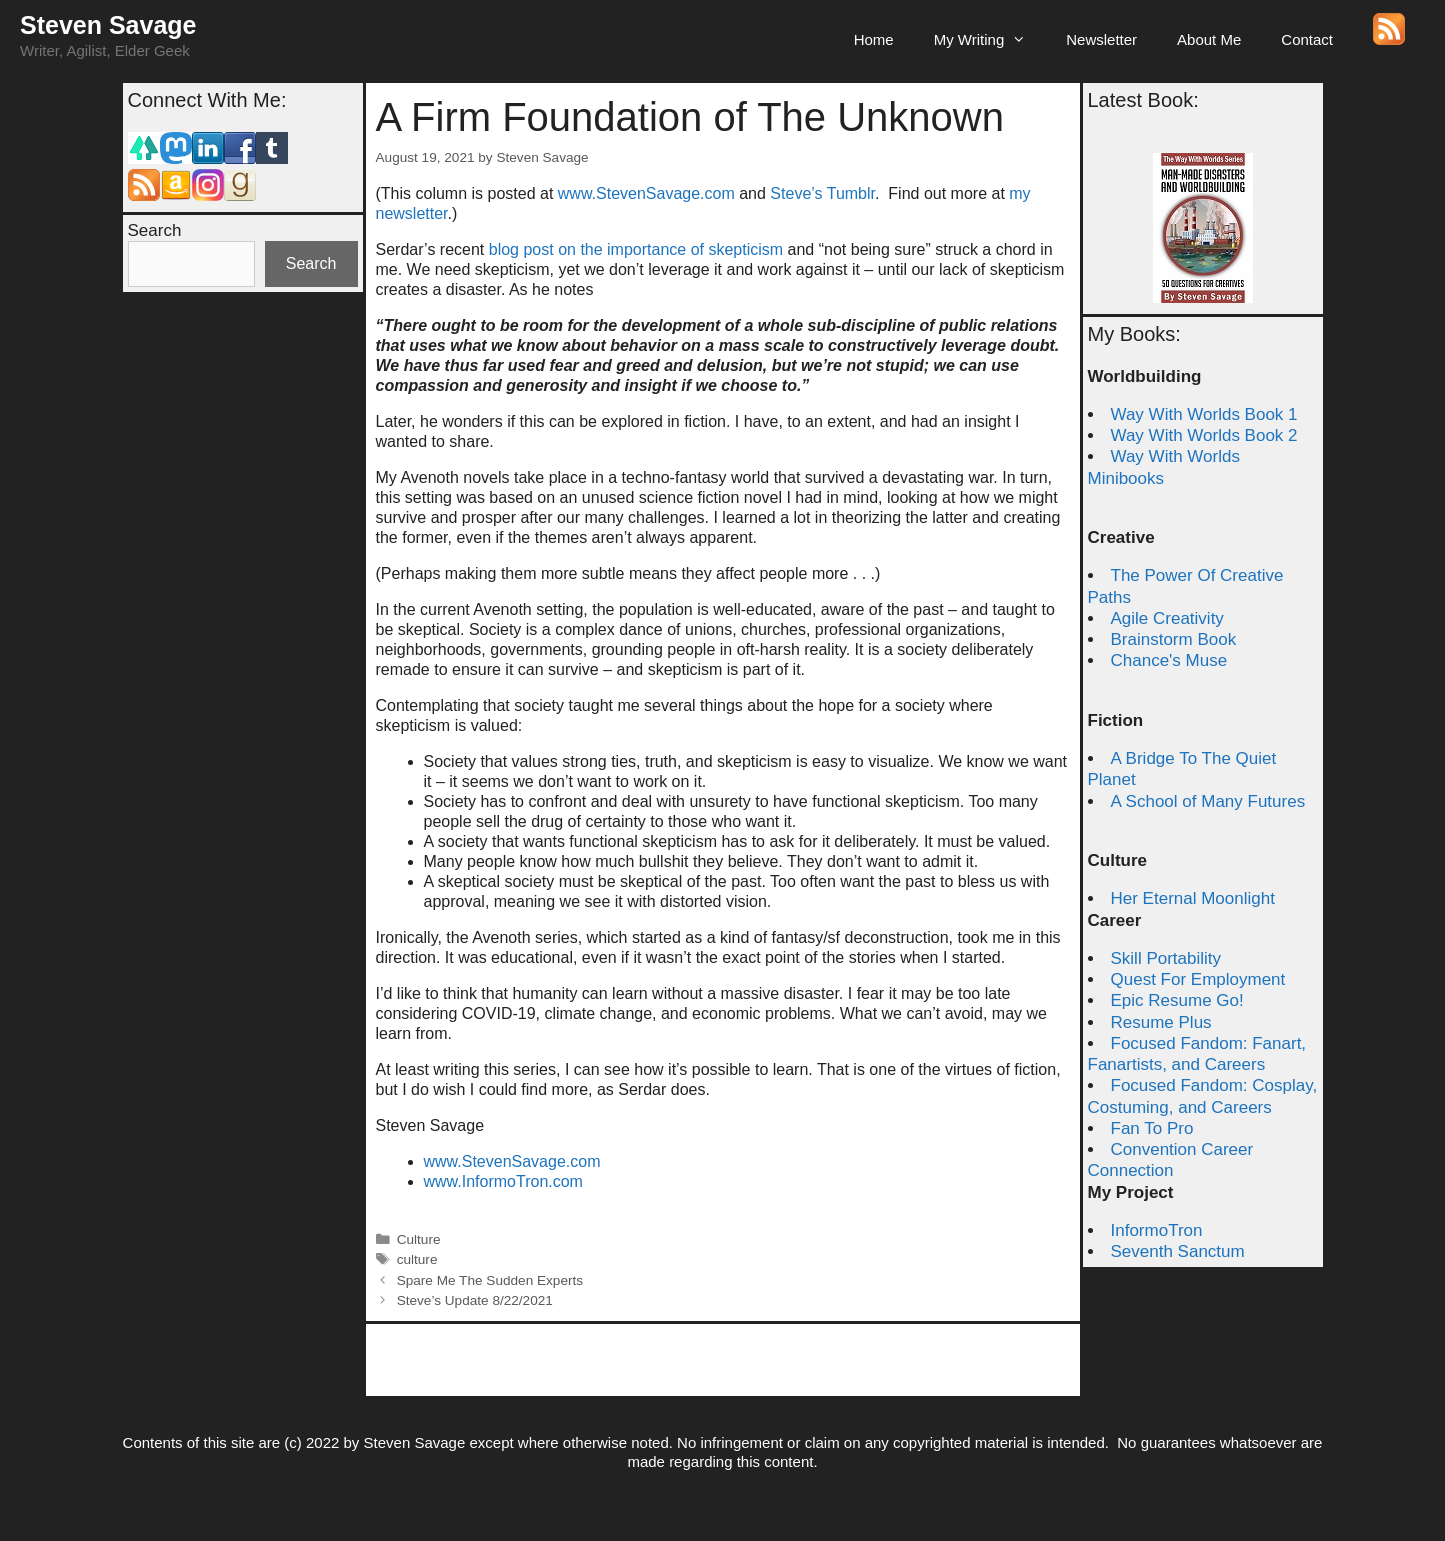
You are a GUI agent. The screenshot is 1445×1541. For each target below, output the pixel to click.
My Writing (990, 40)
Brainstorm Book (1174, 639)
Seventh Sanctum (1178, 1251)
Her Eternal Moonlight (1193, 898)
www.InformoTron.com (503, 1181)
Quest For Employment (1198, 979)
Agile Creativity (1167, 618)
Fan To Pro (1152, 1128)
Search (155, 230)
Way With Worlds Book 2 (1204, 435)
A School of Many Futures (1208, 801)
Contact (1307, 39)
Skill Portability (1166, 958)
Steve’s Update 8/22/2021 (475, 1300)
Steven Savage (108, 25)
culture (417, 1259)
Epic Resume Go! (1177, 1000)
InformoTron (1157, 1230)
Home (874, 39)
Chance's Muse (1169, 660)
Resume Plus (1161, 1022)
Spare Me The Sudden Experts (490, 1280)
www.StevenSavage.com (648, 193)
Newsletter (1101, 39)
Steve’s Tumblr (822, 193)
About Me (1209, 39)
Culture (419, 1239)
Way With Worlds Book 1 (1204, 414)
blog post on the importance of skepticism (636, 249)
